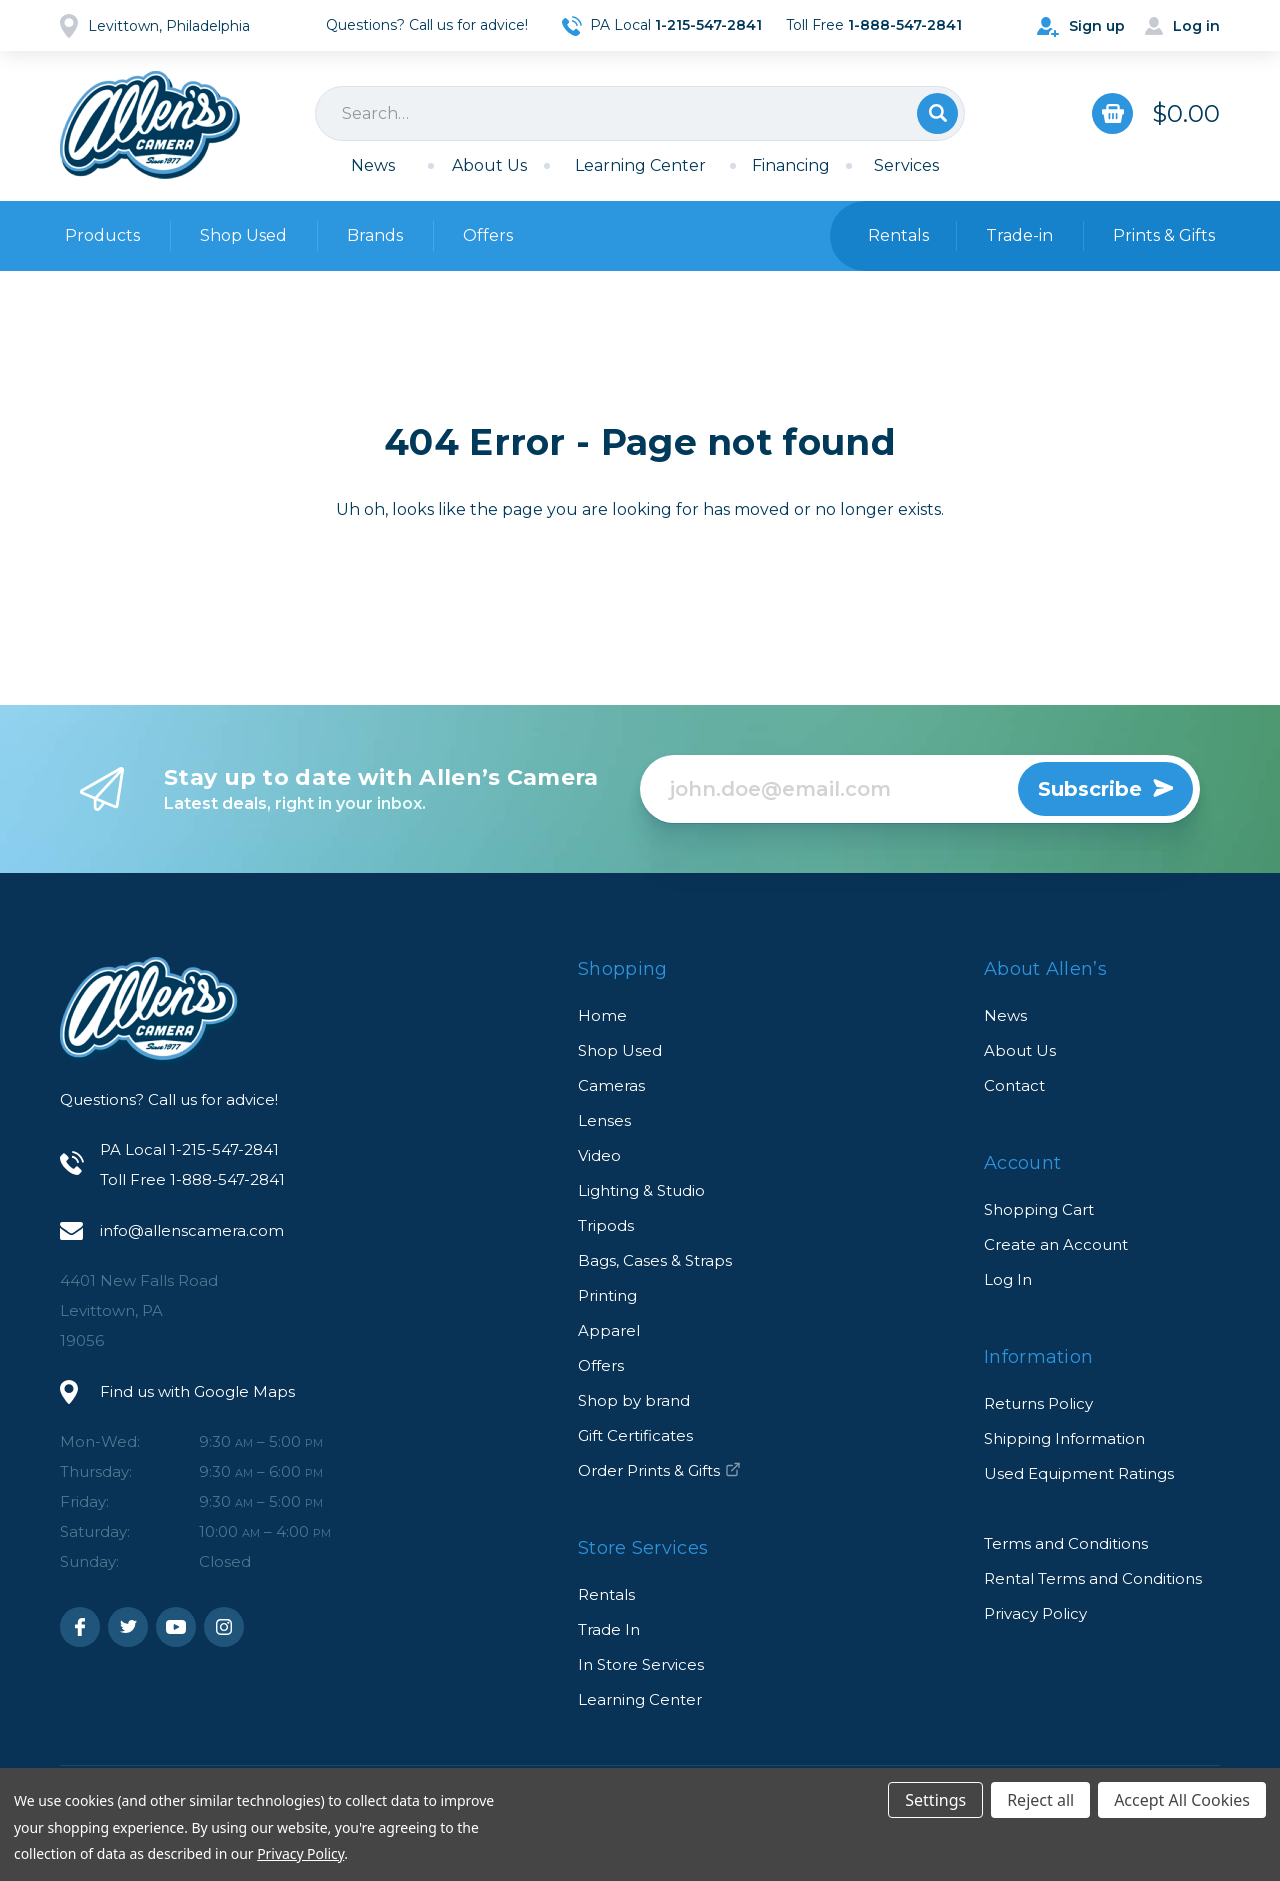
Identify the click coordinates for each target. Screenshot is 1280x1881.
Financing (791, 165)
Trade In (609, 1629)
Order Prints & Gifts (659, 1470)
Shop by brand (634, 1400)
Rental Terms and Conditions (1093, 1578)
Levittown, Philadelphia (169, 26)
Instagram (224, 1627)
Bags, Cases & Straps (655, 1260)
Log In (1008, 1279)
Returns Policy (1038, 1403)
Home (602, 1015)
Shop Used (243, 235)
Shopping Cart (1039, 1209)
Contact (1014, 1085)
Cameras (611, 1085)
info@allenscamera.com (192, 1230)
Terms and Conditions (1066, 1543)
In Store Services (641, 1664)
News (373, 165)
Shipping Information (1064, 1438)
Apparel (609, 1330)
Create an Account (1056, 1244)
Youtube (176, 1627)
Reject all (1040, 1800)
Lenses (604, 1120)
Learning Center (640, 165)
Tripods (606, 1225)
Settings (935, 1800)
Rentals (606, 1594)
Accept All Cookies (1182, 1800)
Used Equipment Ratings (1079, 1473)
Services (906, 165)
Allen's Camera (150, 125)
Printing (607, 1295)
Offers (488, 235)
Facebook (80, 1627)
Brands (375, 235)
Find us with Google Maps (197, 1391)
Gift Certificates (635, 1435)
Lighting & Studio (641, 1190)
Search (937, 113)
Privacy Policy (1035, 1613)
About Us (489, 165)
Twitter (128, 1627)
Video (599, 1155)
